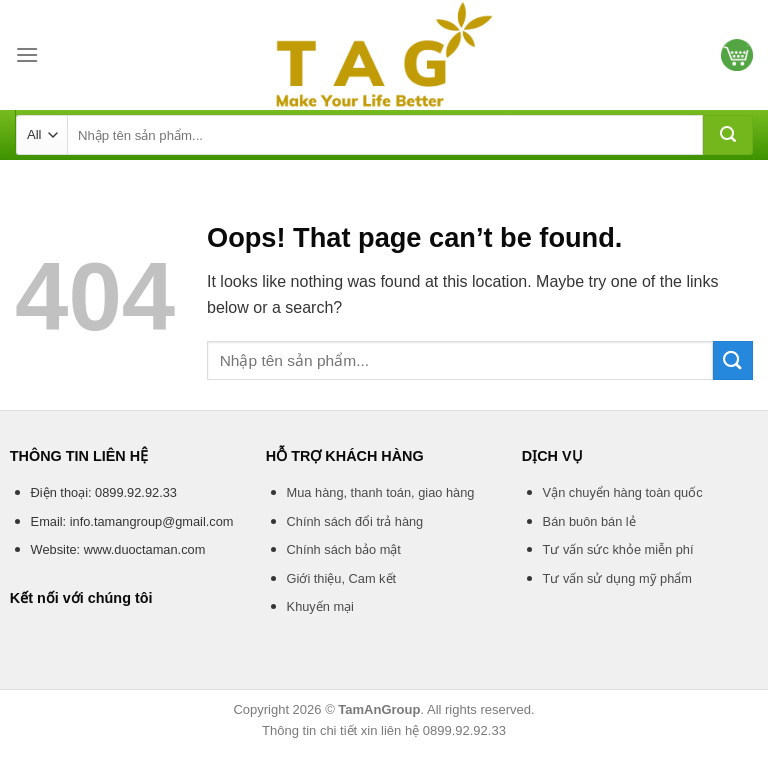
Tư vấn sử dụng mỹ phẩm (617, 578)
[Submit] (728, 135)
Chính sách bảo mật (344, 549)
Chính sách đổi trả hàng (355, 521)
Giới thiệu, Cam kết (341, 578)
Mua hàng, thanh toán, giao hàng (381, 492)
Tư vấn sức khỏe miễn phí (618, 549)
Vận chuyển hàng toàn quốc (623, 492)
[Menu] (27, 54)
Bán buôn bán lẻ (589, 521)
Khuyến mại (320, 606)
